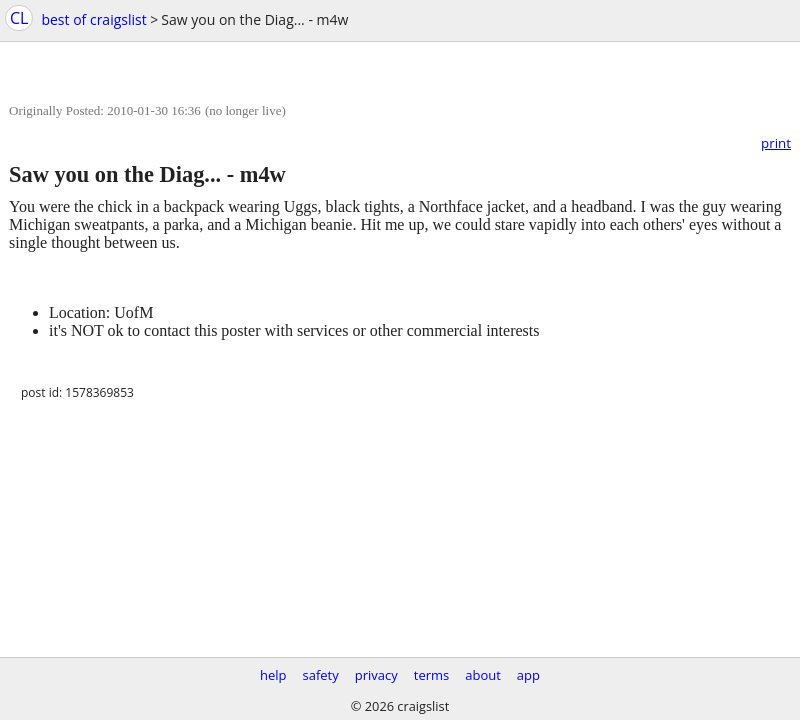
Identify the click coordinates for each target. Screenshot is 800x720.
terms (431, 675)
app (528, 675)
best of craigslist (93, 19)
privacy (376, 675)
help (273, 675)
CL (19, 18)
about (483, 675)
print (776, 143)
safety (321, 675)
